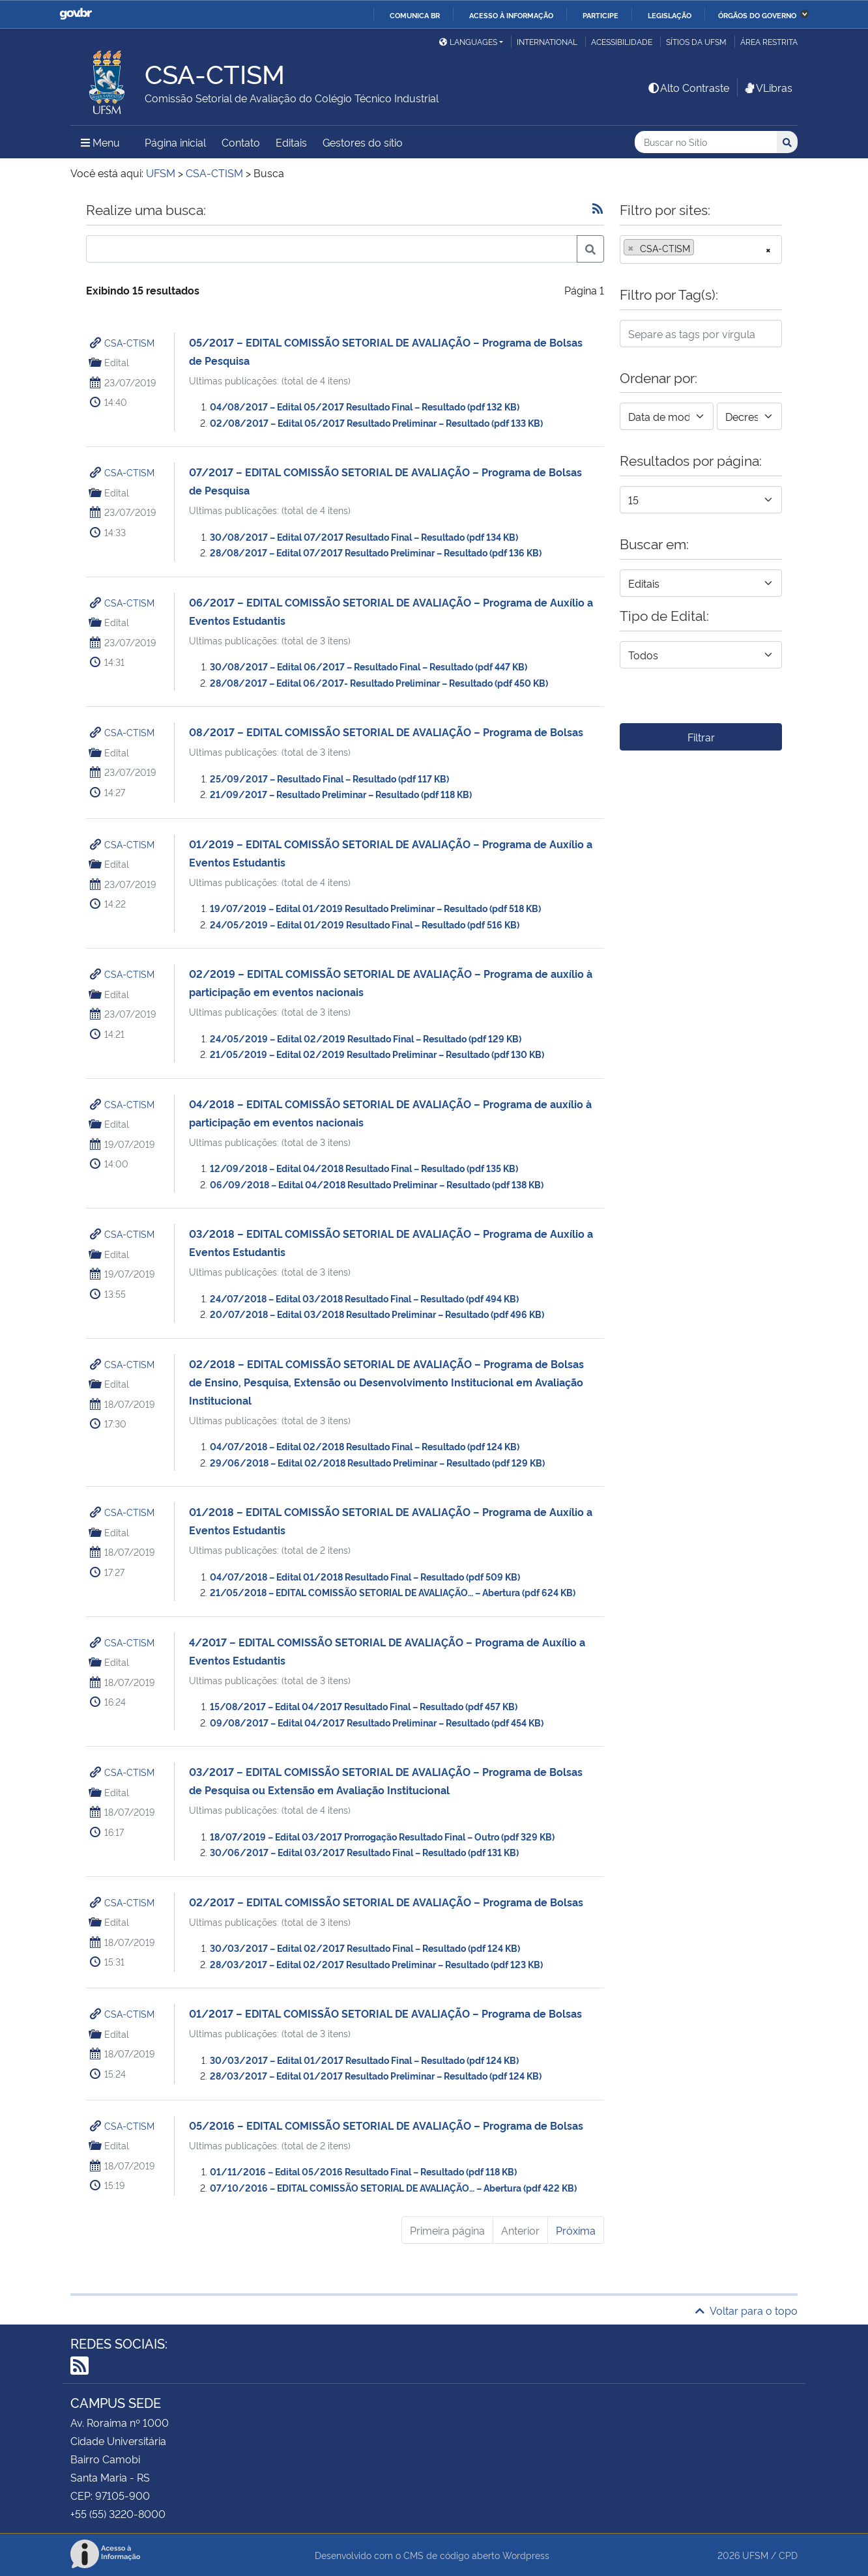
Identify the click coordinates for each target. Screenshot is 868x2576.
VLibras (767, 87)
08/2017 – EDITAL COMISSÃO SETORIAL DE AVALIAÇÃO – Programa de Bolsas (386, 731)
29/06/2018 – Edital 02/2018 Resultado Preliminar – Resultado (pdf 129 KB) (377, 1462)
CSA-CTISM (129, 342)
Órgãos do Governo (757, 15)
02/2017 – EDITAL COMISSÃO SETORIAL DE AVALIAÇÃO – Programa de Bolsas (386, 1902)
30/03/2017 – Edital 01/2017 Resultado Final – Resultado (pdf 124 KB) (364, 2060)
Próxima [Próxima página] (576, 2230)
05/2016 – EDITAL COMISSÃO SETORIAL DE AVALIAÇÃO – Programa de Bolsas (386, 2125)
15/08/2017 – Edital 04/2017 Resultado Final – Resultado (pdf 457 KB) (363, 1706)
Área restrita (769, 41)
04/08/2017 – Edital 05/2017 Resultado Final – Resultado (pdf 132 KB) (364, 406)
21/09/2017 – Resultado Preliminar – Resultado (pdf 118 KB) (341, 794)
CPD (788, 2555)
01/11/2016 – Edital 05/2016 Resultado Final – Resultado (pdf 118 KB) (363, 2171)
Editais (291, 142)
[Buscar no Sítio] (705, 142)
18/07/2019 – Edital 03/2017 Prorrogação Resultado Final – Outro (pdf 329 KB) (382, 1836)
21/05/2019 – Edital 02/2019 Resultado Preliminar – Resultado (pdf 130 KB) (377, 1054)
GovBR (75, 14)
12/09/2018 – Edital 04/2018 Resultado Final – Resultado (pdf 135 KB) (364, 1168)
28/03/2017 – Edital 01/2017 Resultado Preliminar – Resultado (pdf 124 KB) (376, 2075)
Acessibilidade (621, 41)
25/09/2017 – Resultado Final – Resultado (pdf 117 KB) (329, 778)
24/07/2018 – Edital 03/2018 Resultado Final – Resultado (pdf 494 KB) (364, 1298)
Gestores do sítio (363, 142)
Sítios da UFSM (696, 41)
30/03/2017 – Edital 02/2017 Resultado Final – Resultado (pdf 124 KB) (365, 1947)
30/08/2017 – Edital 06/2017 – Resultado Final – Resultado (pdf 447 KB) (368, 666)
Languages (468, 41)
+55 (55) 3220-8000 (118, 2513)
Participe (600, 15)
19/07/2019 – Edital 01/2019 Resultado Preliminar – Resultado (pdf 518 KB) (375, 908)
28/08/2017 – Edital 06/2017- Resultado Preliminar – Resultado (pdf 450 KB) (379, 682)
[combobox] (701, 249)
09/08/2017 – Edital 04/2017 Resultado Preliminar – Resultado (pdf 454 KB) (376, 1722)
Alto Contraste (688, 87)
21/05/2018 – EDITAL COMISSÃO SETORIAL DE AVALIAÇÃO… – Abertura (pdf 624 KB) (392, 1592)
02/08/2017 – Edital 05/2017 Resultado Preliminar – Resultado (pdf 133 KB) (376, 422)
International (547, 41)
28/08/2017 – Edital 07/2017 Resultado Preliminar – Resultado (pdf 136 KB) (376, 552)
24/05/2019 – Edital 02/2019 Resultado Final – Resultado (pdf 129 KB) (365, 1038)
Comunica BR (415, 15)
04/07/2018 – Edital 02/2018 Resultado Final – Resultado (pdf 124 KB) (364, 1446)
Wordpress (525, 2555)
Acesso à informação (511, 15)
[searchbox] (701, 248)
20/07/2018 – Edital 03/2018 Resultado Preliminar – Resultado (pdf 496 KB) (377, 1314)
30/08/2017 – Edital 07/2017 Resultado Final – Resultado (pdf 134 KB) (364, 536)
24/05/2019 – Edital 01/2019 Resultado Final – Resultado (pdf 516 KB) (364, 924)
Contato (241, 142)
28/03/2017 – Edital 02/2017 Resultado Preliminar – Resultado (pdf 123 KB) (376, 1964)
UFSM (755, 2555)
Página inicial (175, 142)
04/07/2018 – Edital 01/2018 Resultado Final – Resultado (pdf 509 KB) (365, 1576)
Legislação (669, 15)
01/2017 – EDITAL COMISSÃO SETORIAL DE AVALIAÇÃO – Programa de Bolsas (385, 2013)
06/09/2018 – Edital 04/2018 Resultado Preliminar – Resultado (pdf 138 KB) (376, 1184)
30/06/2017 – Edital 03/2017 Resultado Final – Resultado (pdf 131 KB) (364, 1852)
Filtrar (701, 737)
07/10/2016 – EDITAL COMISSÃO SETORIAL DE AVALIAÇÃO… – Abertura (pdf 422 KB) (393, 2187)
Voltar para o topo (746, 2310)
